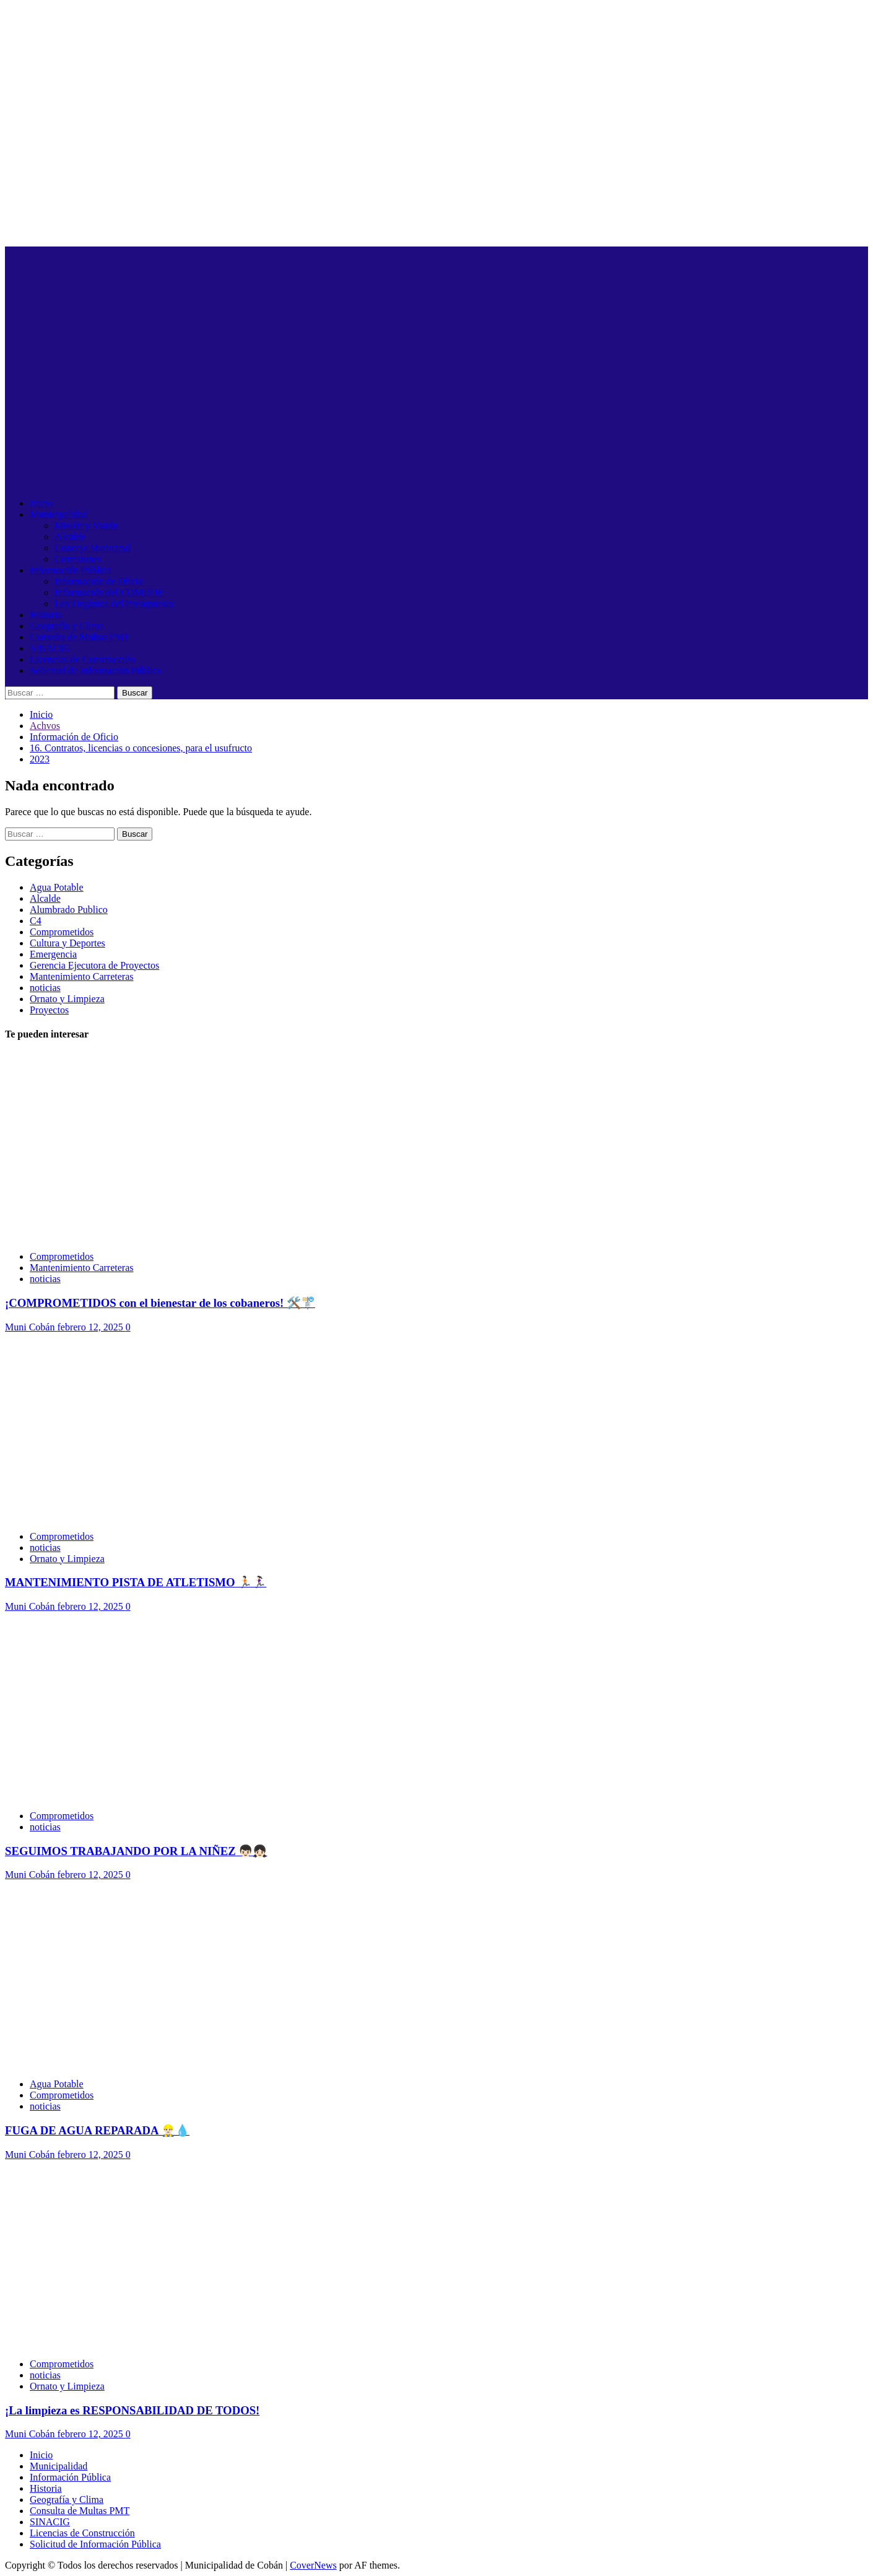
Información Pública (70, 570)
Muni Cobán (31, 1327)
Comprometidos (61, 932)
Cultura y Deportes (67, 943)
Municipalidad (58, 514)
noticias (45, 987)
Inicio (41, 503)
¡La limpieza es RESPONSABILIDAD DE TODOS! (132, 2410)
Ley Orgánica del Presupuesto (113, 603)
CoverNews (313, 2565)
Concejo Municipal (92, 548)
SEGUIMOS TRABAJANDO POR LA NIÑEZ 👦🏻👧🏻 (136, 1851)
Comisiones (78, 559)
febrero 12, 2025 (91, 1327)
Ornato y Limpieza (67, 998)
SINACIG (50, 648)
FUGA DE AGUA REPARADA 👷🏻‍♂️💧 (97, 2130)
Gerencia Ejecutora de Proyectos (94, 965)
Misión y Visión (86, 525)
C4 (35, 920)
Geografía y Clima (66, 626)
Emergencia (53, 954)
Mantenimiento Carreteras (82, 976)
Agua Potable (57, 887)
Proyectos (49, 1010)
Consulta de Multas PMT (79, 637)
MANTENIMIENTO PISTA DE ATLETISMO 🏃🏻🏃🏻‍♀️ (135, 1582)
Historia (46, 614)
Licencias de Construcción (82, 659)
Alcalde (69, 536)
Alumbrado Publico (69, 909)
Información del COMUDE (108, 592)
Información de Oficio (98, 581)
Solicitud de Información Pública (95, 670)
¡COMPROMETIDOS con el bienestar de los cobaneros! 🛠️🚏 (160, 1302)
